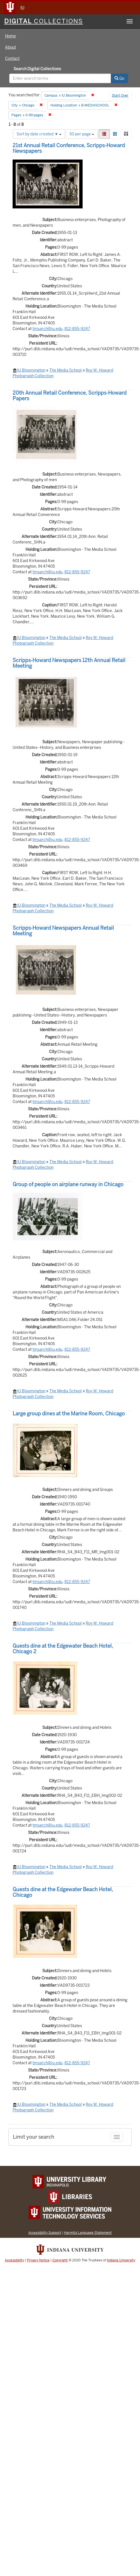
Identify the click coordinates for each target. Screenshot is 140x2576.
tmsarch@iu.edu (47, 328)
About (10, 47)
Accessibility (14, 2260)
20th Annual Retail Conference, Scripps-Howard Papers (70, 396)
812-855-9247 (77, 328)
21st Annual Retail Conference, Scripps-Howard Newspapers (69, 148)
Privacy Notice (38, 2260)
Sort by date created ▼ (39, 134)
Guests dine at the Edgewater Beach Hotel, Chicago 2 (63, 1649)
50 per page (81, 134)
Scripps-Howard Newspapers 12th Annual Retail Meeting (69, 663)
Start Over (120, 95)
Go (119, 78)
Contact (12, 58)
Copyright (60, 2260)
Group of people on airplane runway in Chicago (68, 1184)
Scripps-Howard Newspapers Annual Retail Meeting (63, 931)
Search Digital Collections (37, 68)
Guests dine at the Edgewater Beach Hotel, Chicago (63, 1892)
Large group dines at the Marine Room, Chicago (69, 1413)
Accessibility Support (44, 2233)
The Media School (65, 370)
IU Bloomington (31, 370)
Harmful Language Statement (88, 2233)
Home (10, 35)
